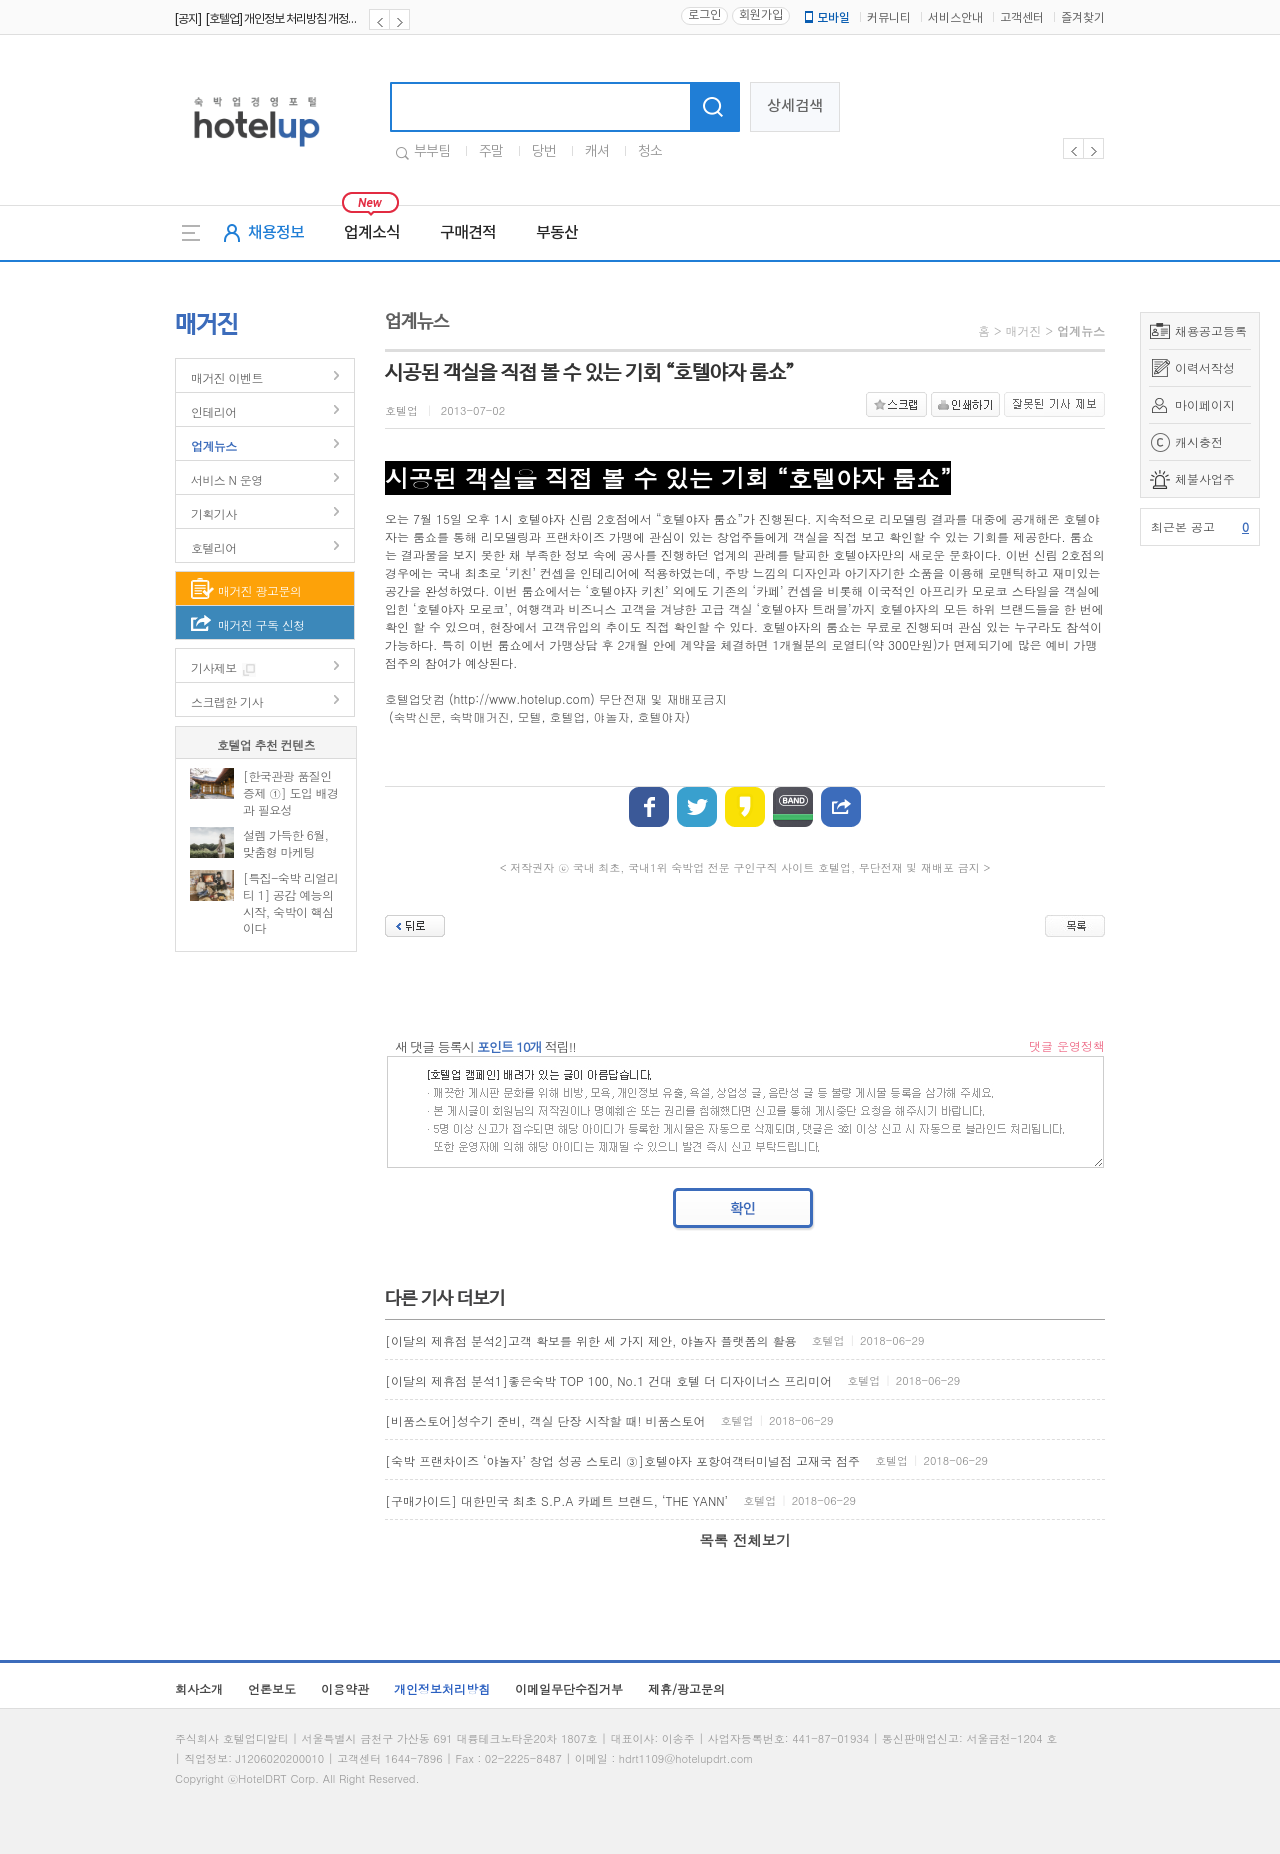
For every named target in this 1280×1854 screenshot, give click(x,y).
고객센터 (1022, 18)
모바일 (826, 18)
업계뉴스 (214, 445)
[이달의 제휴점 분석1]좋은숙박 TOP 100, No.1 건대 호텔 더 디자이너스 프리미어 (608, 1380)
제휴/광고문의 (686, 1688)
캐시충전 (1199, 441)
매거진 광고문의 (259, 590)
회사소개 (199, 1688)
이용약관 (345, 1688)
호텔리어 (214, 547)
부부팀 (432, 152)
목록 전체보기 (744, 1540)
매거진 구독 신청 (261, 624)
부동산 (557, 233)
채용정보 (276, 233)
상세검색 (795, 106)
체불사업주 (1205, 478)
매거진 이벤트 (227, 377)
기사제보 (214, 667)
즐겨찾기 (1083, 18)
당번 (544, 152)
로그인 (704, 15)
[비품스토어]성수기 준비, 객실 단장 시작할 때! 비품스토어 (545, 1420)
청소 (650, 152)
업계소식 (372, 233)
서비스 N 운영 (227, 479)
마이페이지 (1205, 404)
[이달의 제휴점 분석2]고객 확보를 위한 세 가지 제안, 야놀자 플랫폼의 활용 (591, 1340)
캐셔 (597, 152)
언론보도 (272, 1688)
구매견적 (468, 233)
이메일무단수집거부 (569, 1688)
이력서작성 (1205, 367)
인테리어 (214, 411)
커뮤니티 (889, 18)
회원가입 (761, 15)
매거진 (1023, 330)
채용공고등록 (1211, 330)
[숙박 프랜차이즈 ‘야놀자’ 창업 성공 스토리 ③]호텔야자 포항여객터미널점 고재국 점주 (622, 1460)
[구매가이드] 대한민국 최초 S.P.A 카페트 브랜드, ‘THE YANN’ (556, 1500)
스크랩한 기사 (227, 701)
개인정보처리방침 (442, 1688)
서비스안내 (955, 18)
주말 (491, 152)
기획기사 (214, 513)
